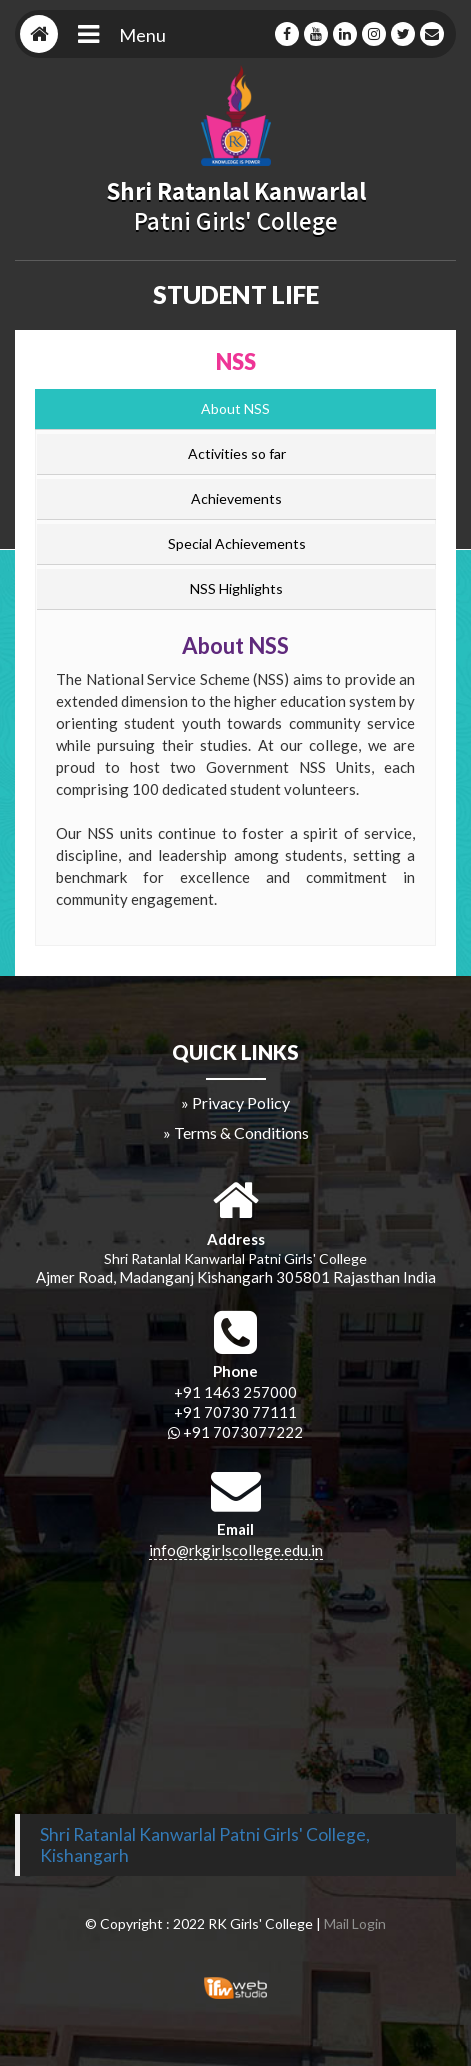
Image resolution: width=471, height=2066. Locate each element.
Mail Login (355, 1923)
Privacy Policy (241, 1102)
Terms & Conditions (241, 1132)
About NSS (235, 408)
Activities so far (237, 453)
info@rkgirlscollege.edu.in (236, 1550)
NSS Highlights (236, 588)
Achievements (236, 498)
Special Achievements (237, 543)
